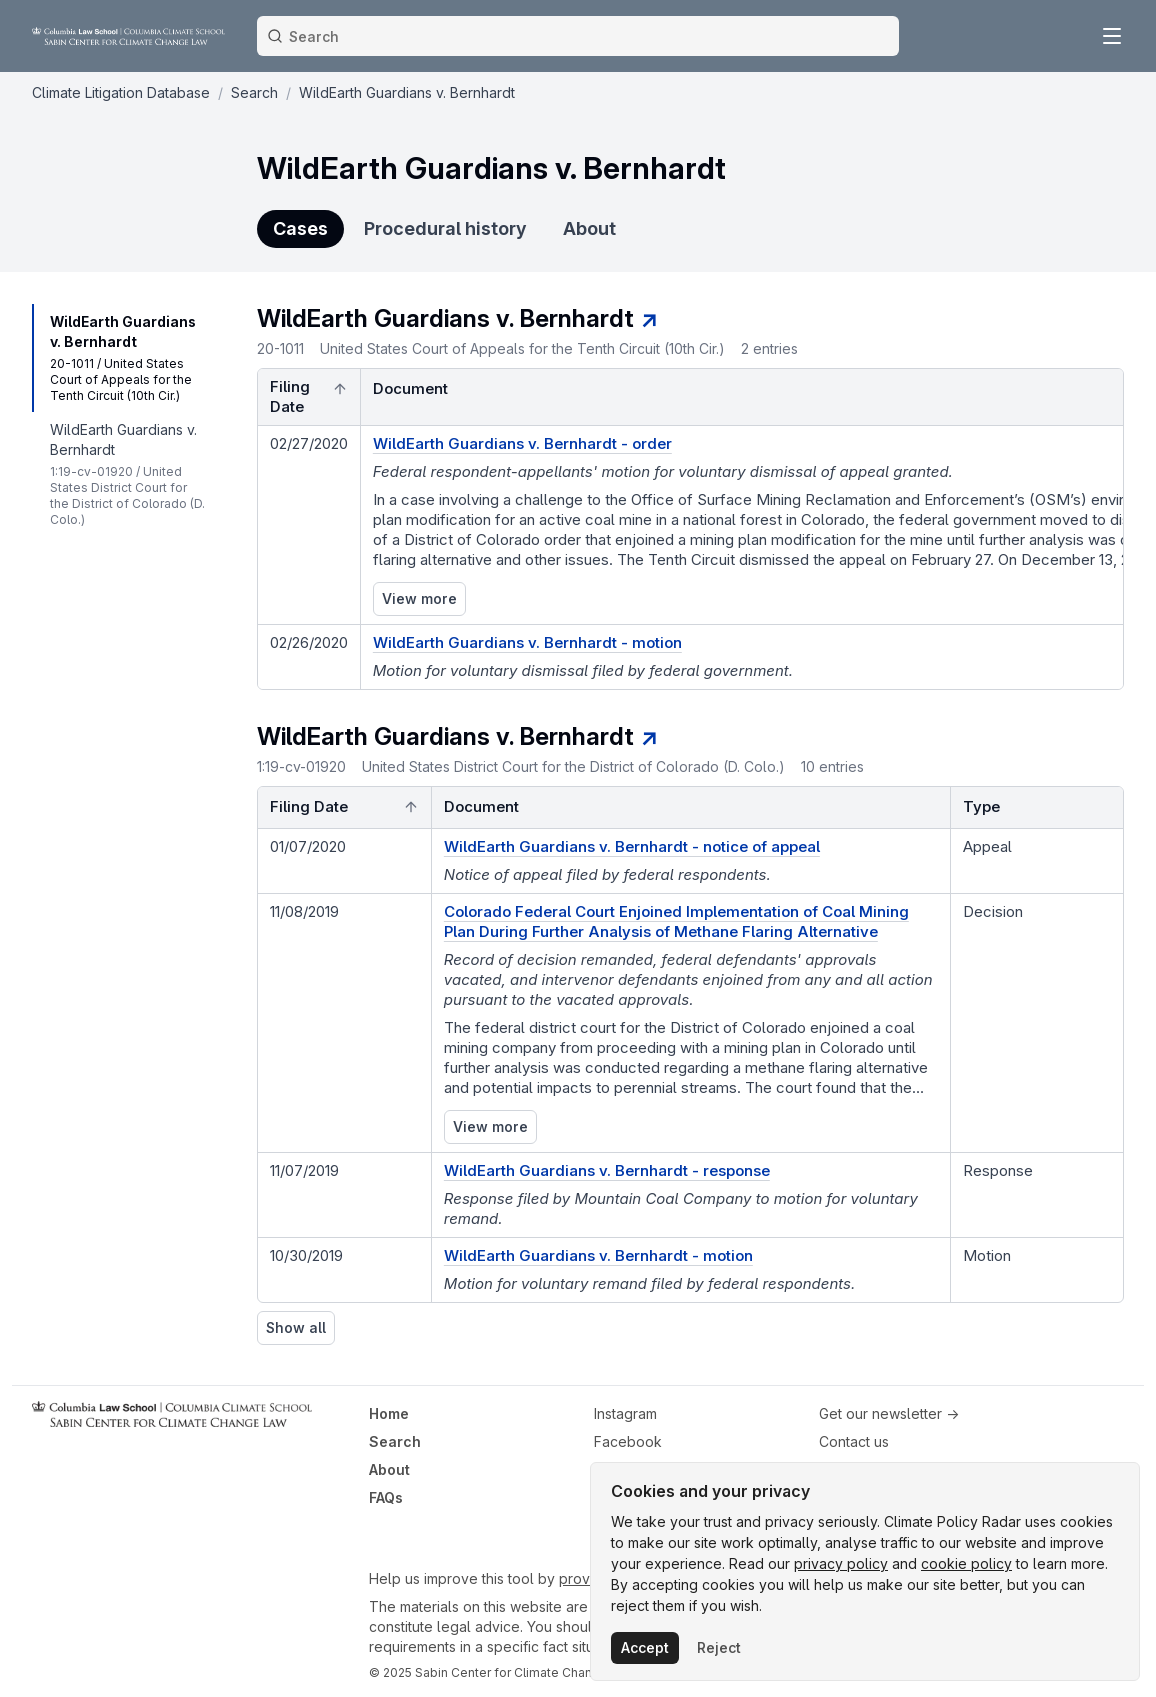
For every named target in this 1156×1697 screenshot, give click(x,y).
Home (389, 1413)
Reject (719, 1647)
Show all (296, 1327)
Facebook (628, 1441)
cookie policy (966, 1563)
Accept (645, 1647)
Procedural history (445, 228)
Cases (300, 228)
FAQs (386, 1497)
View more (419, 598)
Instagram (625, 1413)
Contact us (854, 1441)
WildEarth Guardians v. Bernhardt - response (607, 1170)
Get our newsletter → (889, 1413)
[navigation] (128, 358)
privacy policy (841, 1563)
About (589, 228)
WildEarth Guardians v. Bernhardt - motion (598, 1255)
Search (395, 1441)
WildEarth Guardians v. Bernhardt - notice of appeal (632, 846)
